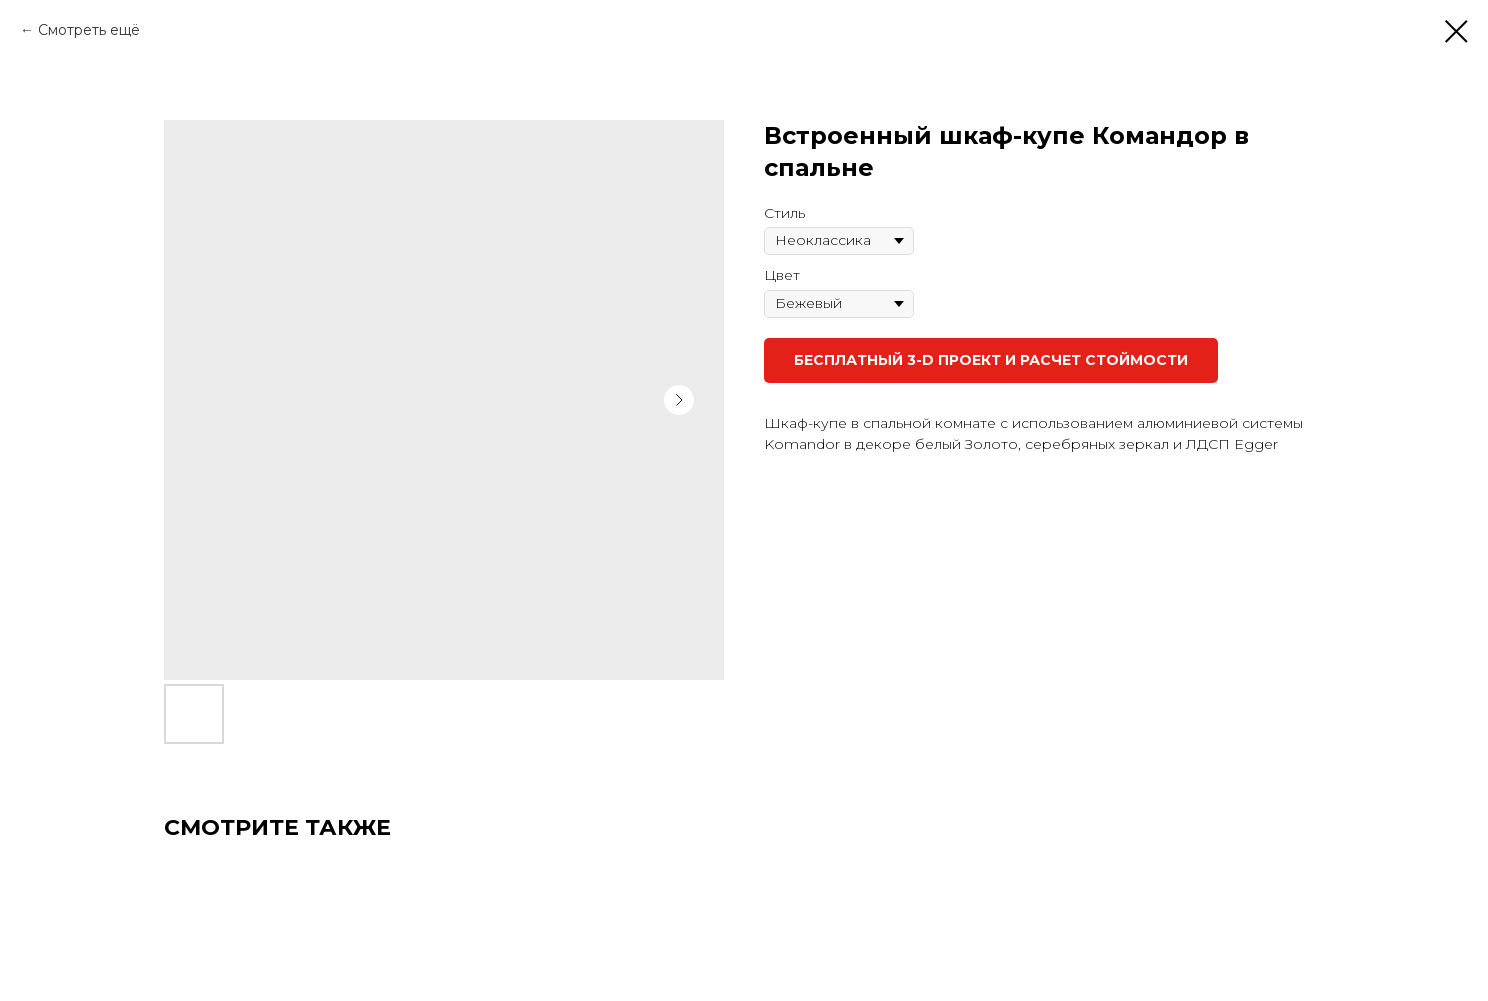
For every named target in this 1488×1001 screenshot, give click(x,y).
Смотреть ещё (89, 30)
